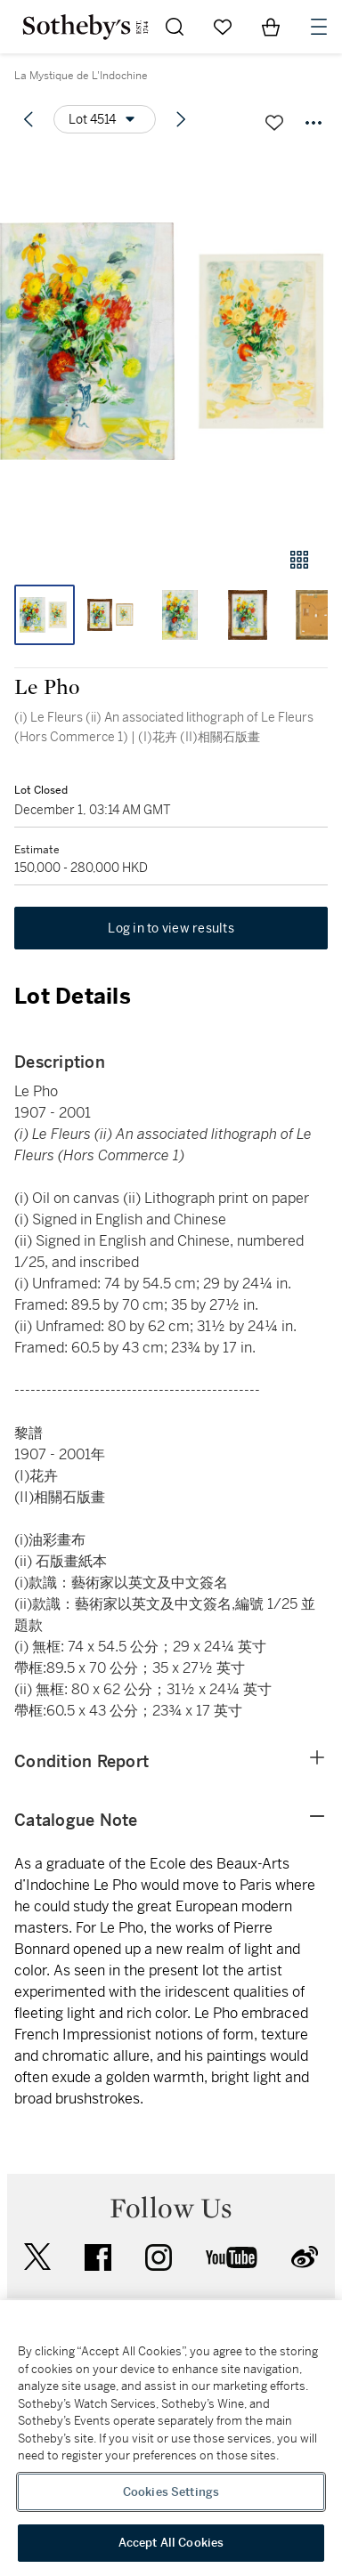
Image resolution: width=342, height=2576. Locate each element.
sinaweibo (304, 2257)
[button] (171, 341)
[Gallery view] (299, 559)
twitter (37, 2257)
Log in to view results (171, 928)
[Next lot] (181, 119)
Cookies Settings (171, 2491)
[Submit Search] (174, 27)
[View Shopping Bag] (270, 26)
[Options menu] (104, 119)
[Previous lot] (28, 119)
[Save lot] (274, 123)
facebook (98, 2257)
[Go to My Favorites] (223, 26)
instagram (158, 2257)
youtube (231, 2257)
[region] (171, 2438)
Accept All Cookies (171, 2542)
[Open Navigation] (319, 26)
